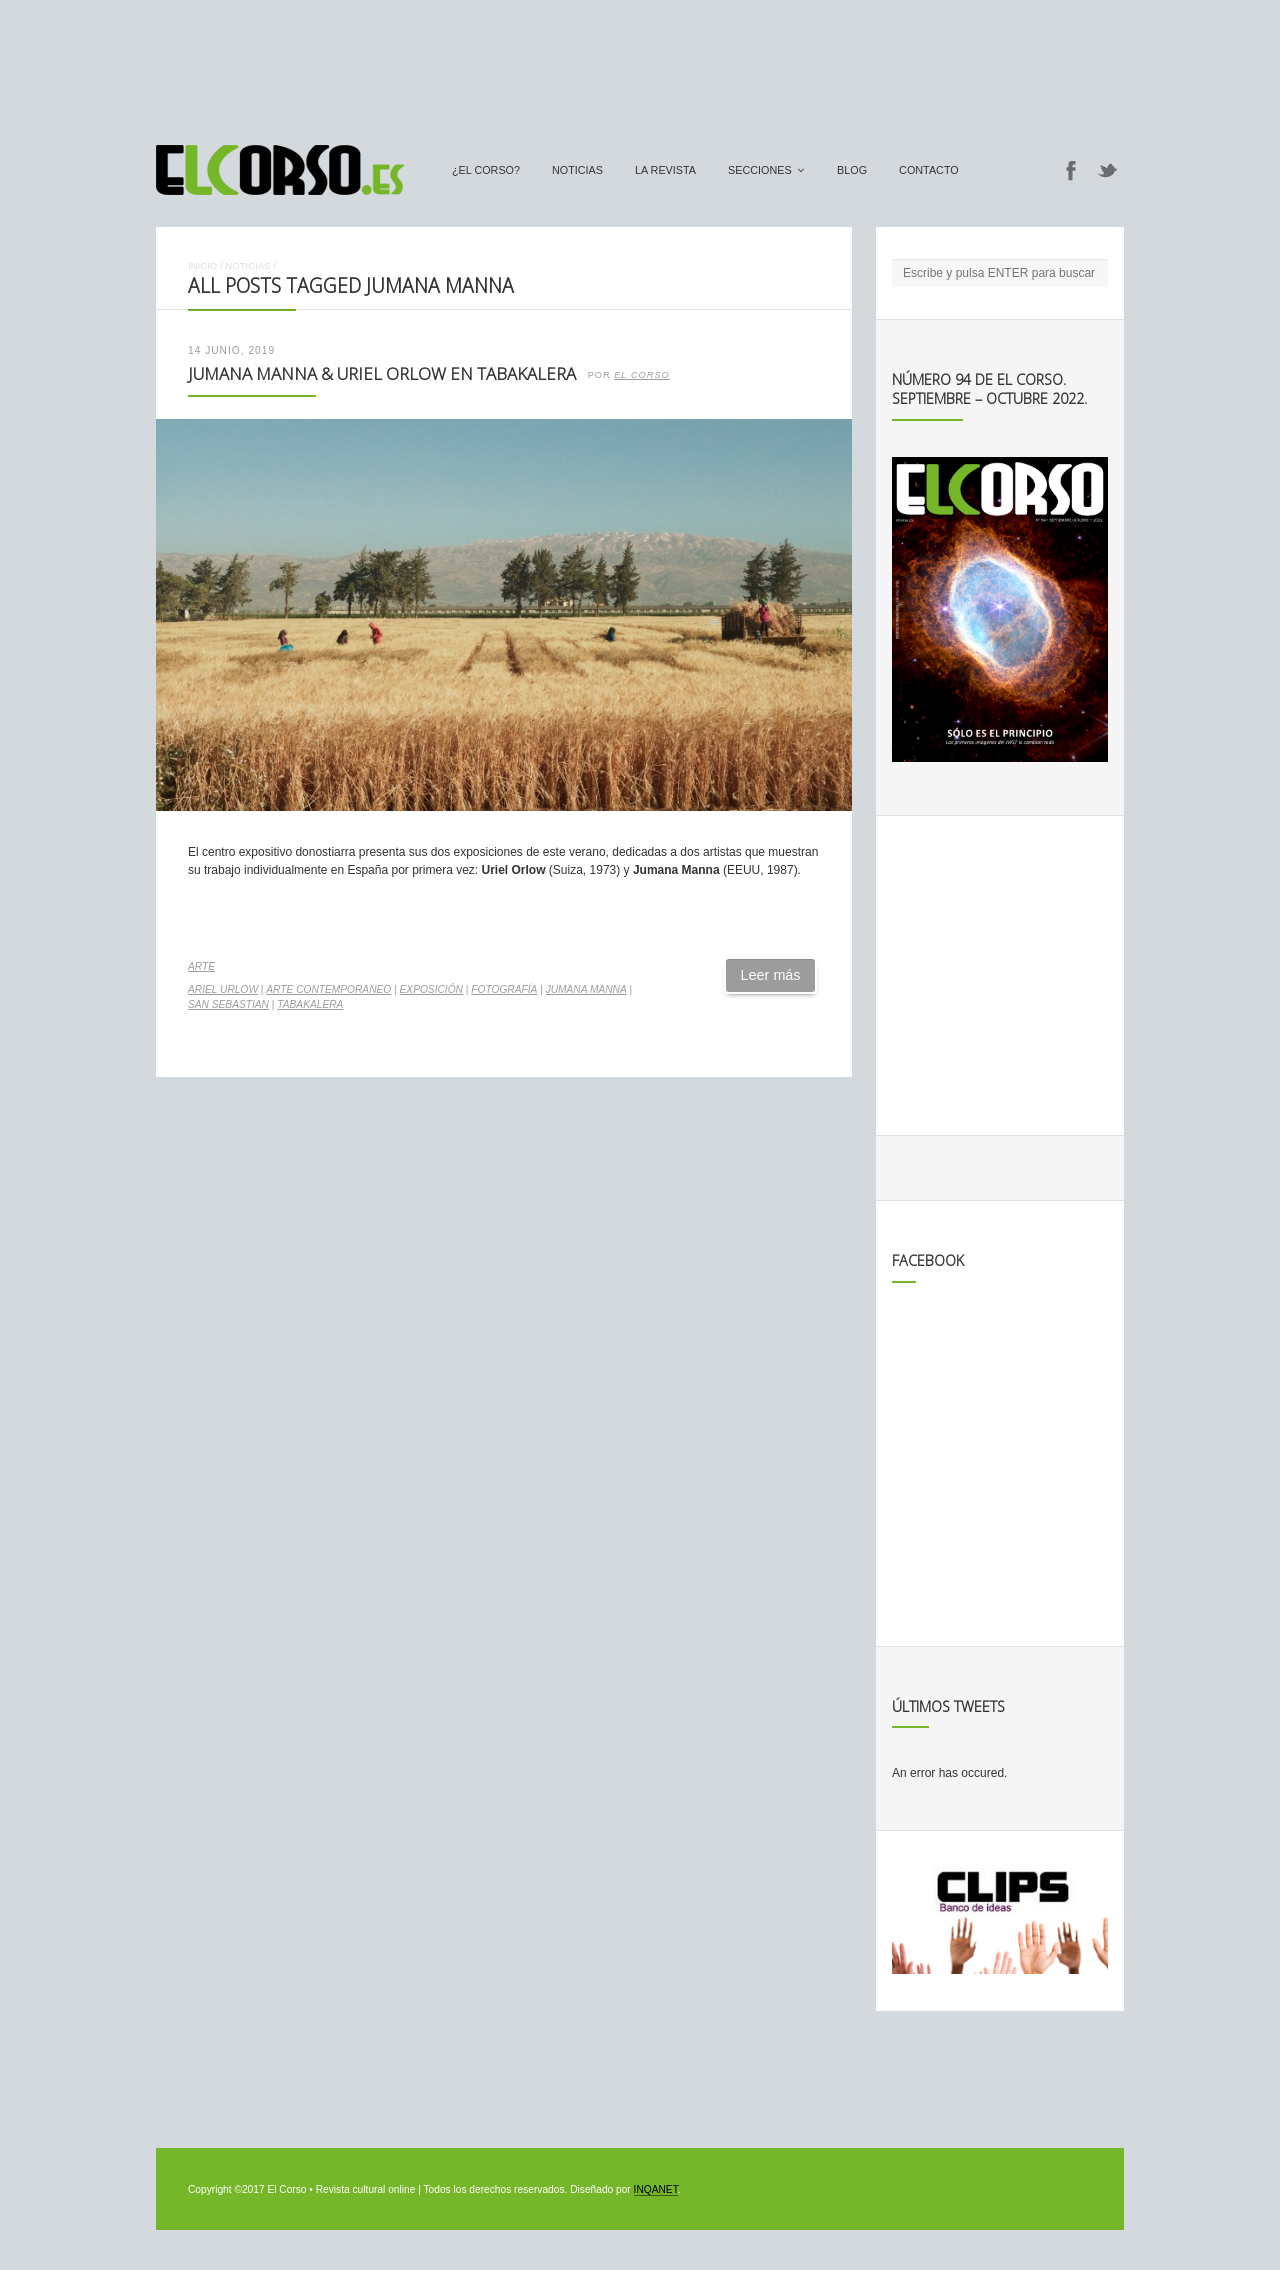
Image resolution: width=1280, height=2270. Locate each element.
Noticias (577, 170)
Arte (201, 966)
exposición (431, 989)
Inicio (202, 265)
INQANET (656, 2189)
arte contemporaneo (328, 989)
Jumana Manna (586, 989)
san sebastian (228, 1004)
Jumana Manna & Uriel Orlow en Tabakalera (382, 373)
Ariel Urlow (223, 989)
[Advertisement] (640, 63)
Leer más (771, 975)
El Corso (642, 375)
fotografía (504, 989)
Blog (852, 170)
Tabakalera (310, 1004)
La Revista (665, 170)
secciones (760, 170)
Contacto (929, 170)
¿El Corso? (486, 170)
